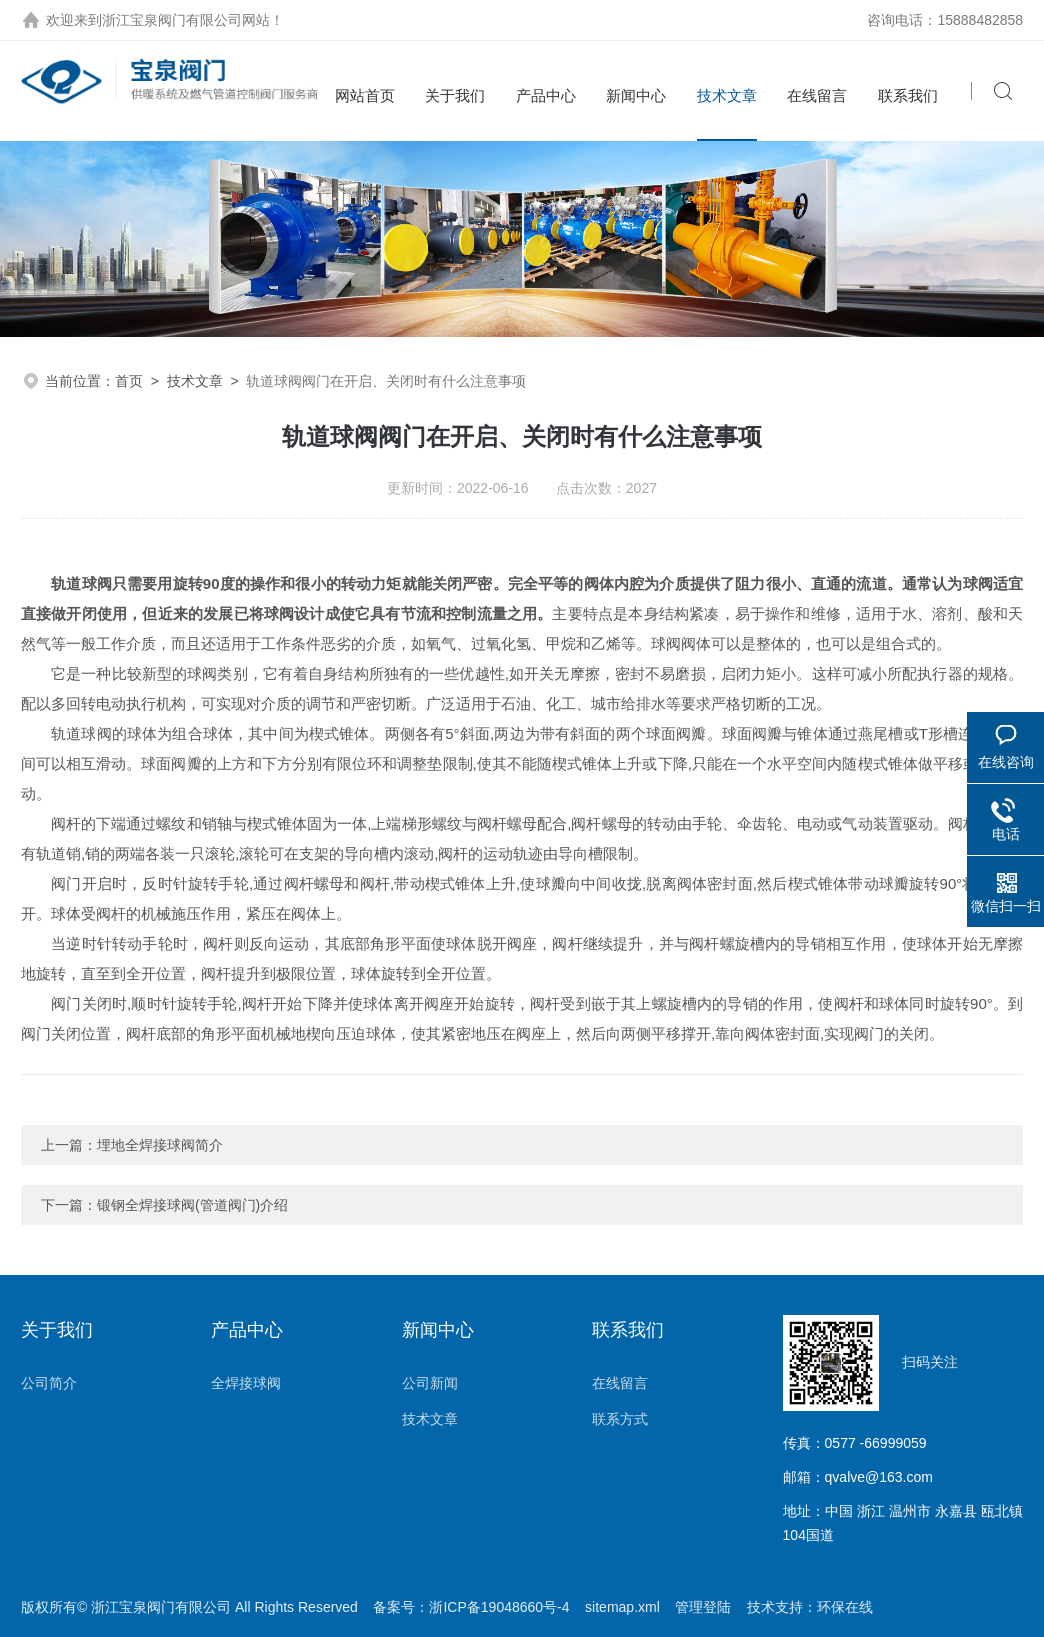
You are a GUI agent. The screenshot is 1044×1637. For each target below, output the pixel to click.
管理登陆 (703, 1607)
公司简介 (49, 1383)
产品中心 (546, 95)
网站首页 (365, 95)
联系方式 (620, 1419)
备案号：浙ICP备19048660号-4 (471, 1607)
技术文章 (727, 95)
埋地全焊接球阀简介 (160, 1145)
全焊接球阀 (246, 1383)
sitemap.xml (622, 1607)
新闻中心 (636, 95)
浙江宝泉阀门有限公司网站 (186, 20)
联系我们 (908, 95)
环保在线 (845, 1607)
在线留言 (817, 95)
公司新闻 (430, 1383)
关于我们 (455, 95)
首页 (129, 381)
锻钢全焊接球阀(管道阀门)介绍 (192, 1205)
